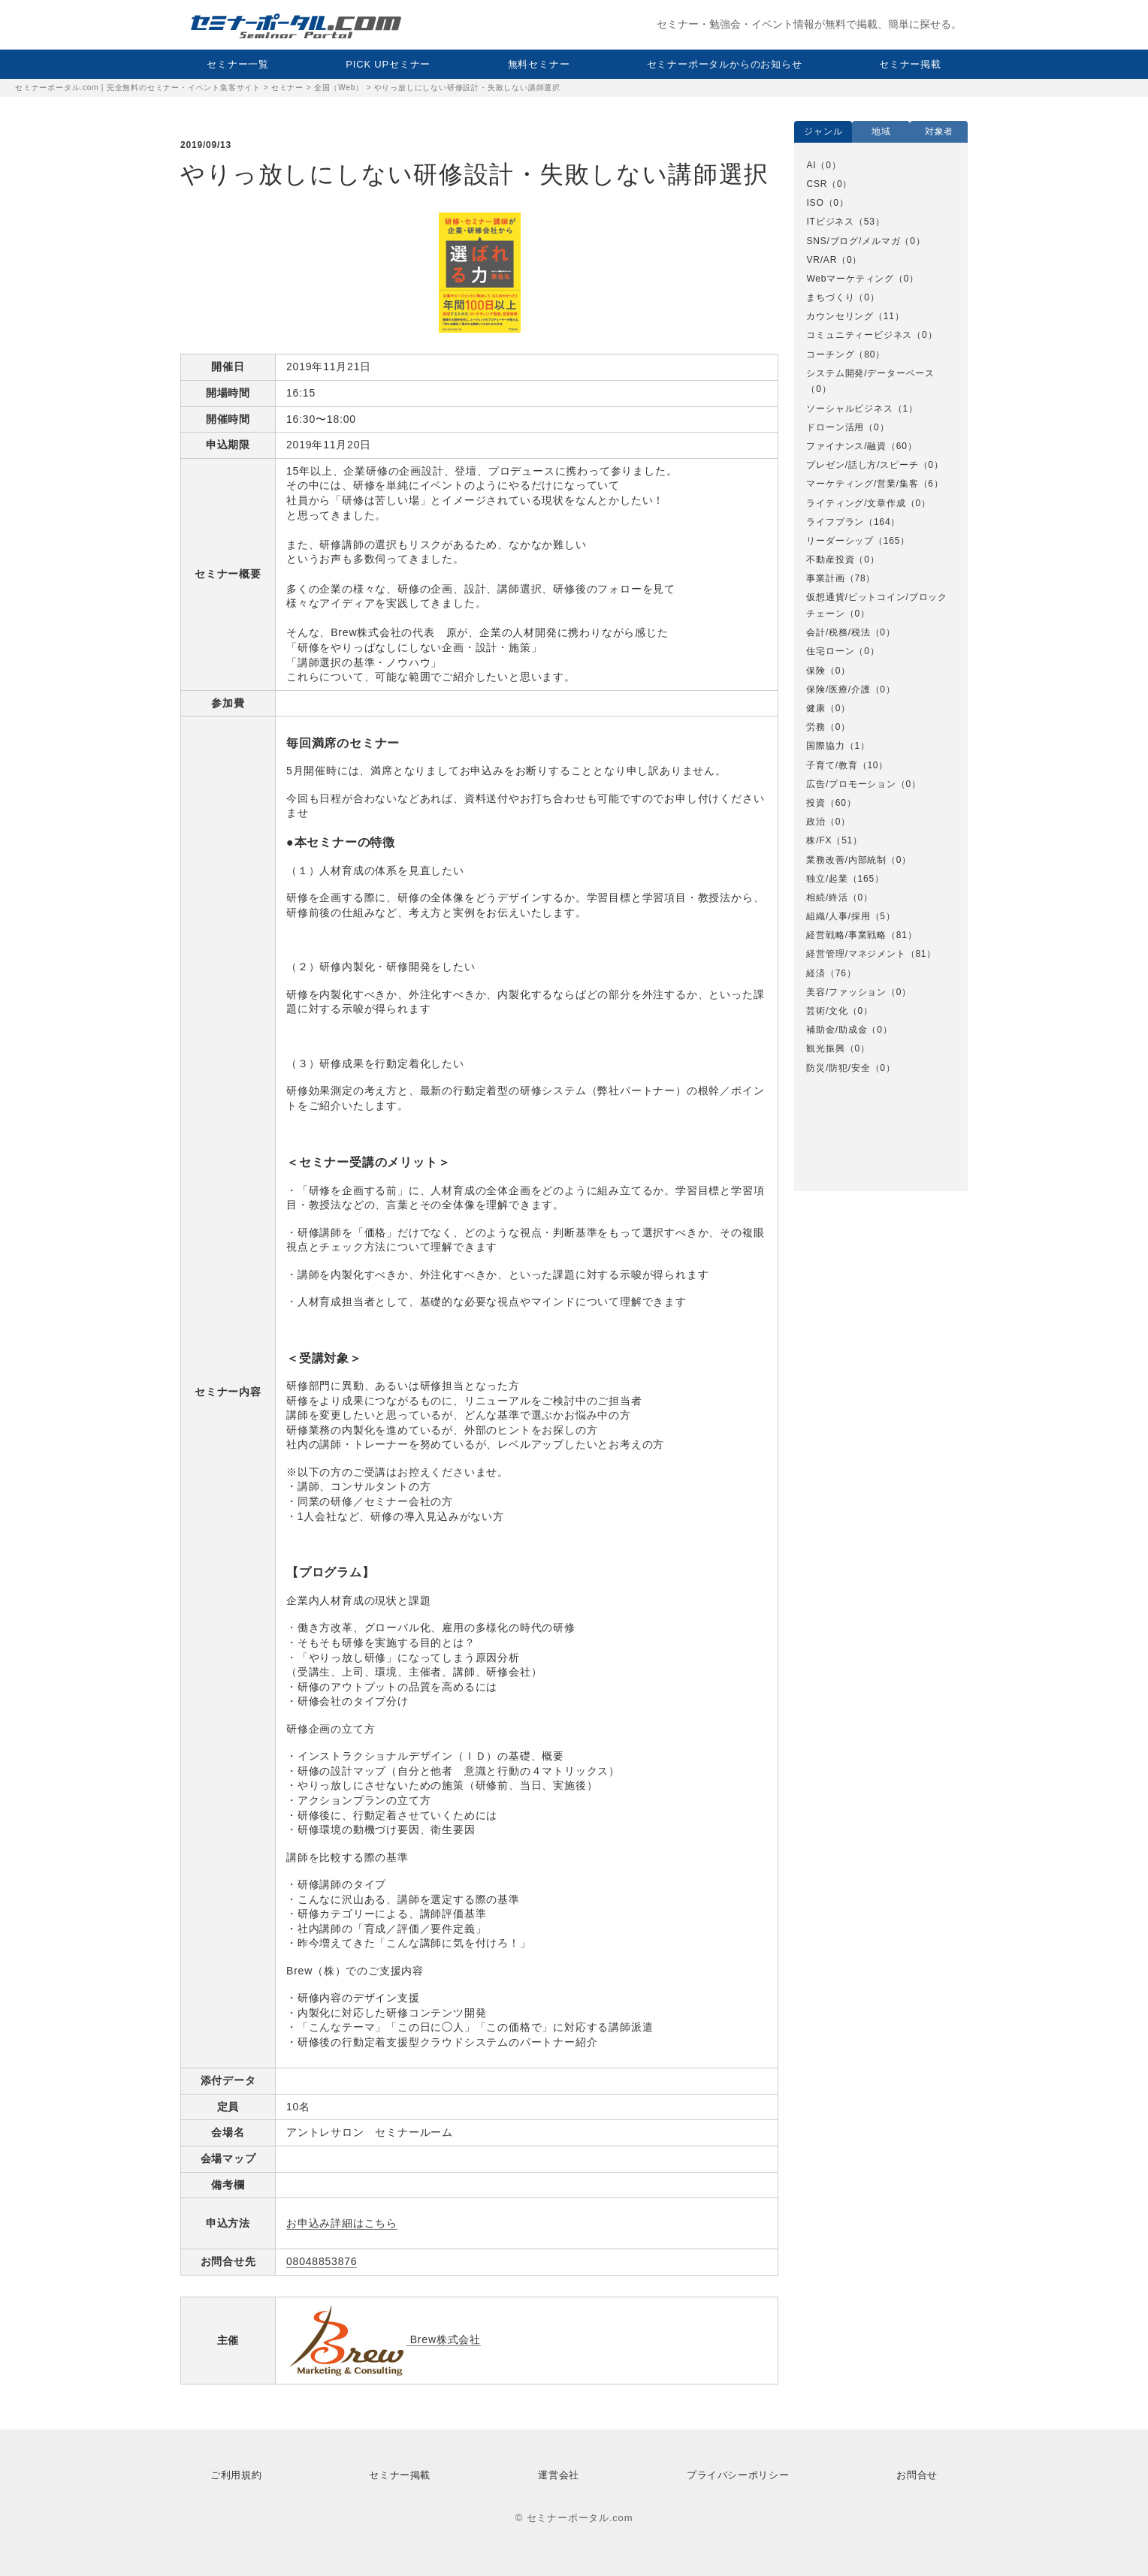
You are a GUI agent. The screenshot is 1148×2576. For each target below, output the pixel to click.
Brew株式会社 (383, 2339)
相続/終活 (826, 897)
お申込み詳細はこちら (341, 2223)
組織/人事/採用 (838, 916)
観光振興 (825, 1048)
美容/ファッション (846, 992)
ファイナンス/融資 (846, 446)
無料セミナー (539, 64)
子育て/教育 (831, 765)
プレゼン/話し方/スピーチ (862, 465)
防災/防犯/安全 (838, 1068)
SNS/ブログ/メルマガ (853, 241)
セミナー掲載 (910, 64)
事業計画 (825, 578)
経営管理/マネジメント (855, 954)
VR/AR (821, 260)
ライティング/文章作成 (855, 503)
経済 (816, 973)
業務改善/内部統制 (846, 860)
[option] (881, 617)
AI (811, 165)
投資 (816, 803)
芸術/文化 (826, 1011)
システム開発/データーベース (870, 373)
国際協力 (825, 746)
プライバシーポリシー (738, 2475)
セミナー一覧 (238, 64)
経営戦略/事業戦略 (846, 935)
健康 (816, 708)
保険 (816, 670)
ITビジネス (829, 221)
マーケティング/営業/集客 (862, 483)
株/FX (819, 840)
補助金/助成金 (836, 1029)
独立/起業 (826, 878)
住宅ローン (830, 651)
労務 (816, 727)
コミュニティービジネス (859, 335)
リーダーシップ (840, 540)
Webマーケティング (849, 278)
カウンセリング (840, 316)
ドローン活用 (835, 427)
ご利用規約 (235, 2475)
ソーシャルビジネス (849, 408)
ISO (814, 203)
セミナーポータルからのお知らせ (724, 64)
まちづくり (830, 297)
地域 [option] (881, 131)
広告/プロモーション (851, 784)
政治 (816, 821)
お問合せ (917, 2475)
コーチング (830, 354)
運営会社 (558, 2475)
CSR (816, 184)
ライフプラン (835, 522)
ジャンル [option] (823, 131)
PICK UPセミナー (388, 64)
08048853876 (321, 2261)
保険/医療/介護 (838, 689)
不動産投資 (830, 559)
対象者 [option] (939, 131)
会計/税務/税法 (838, 632)
